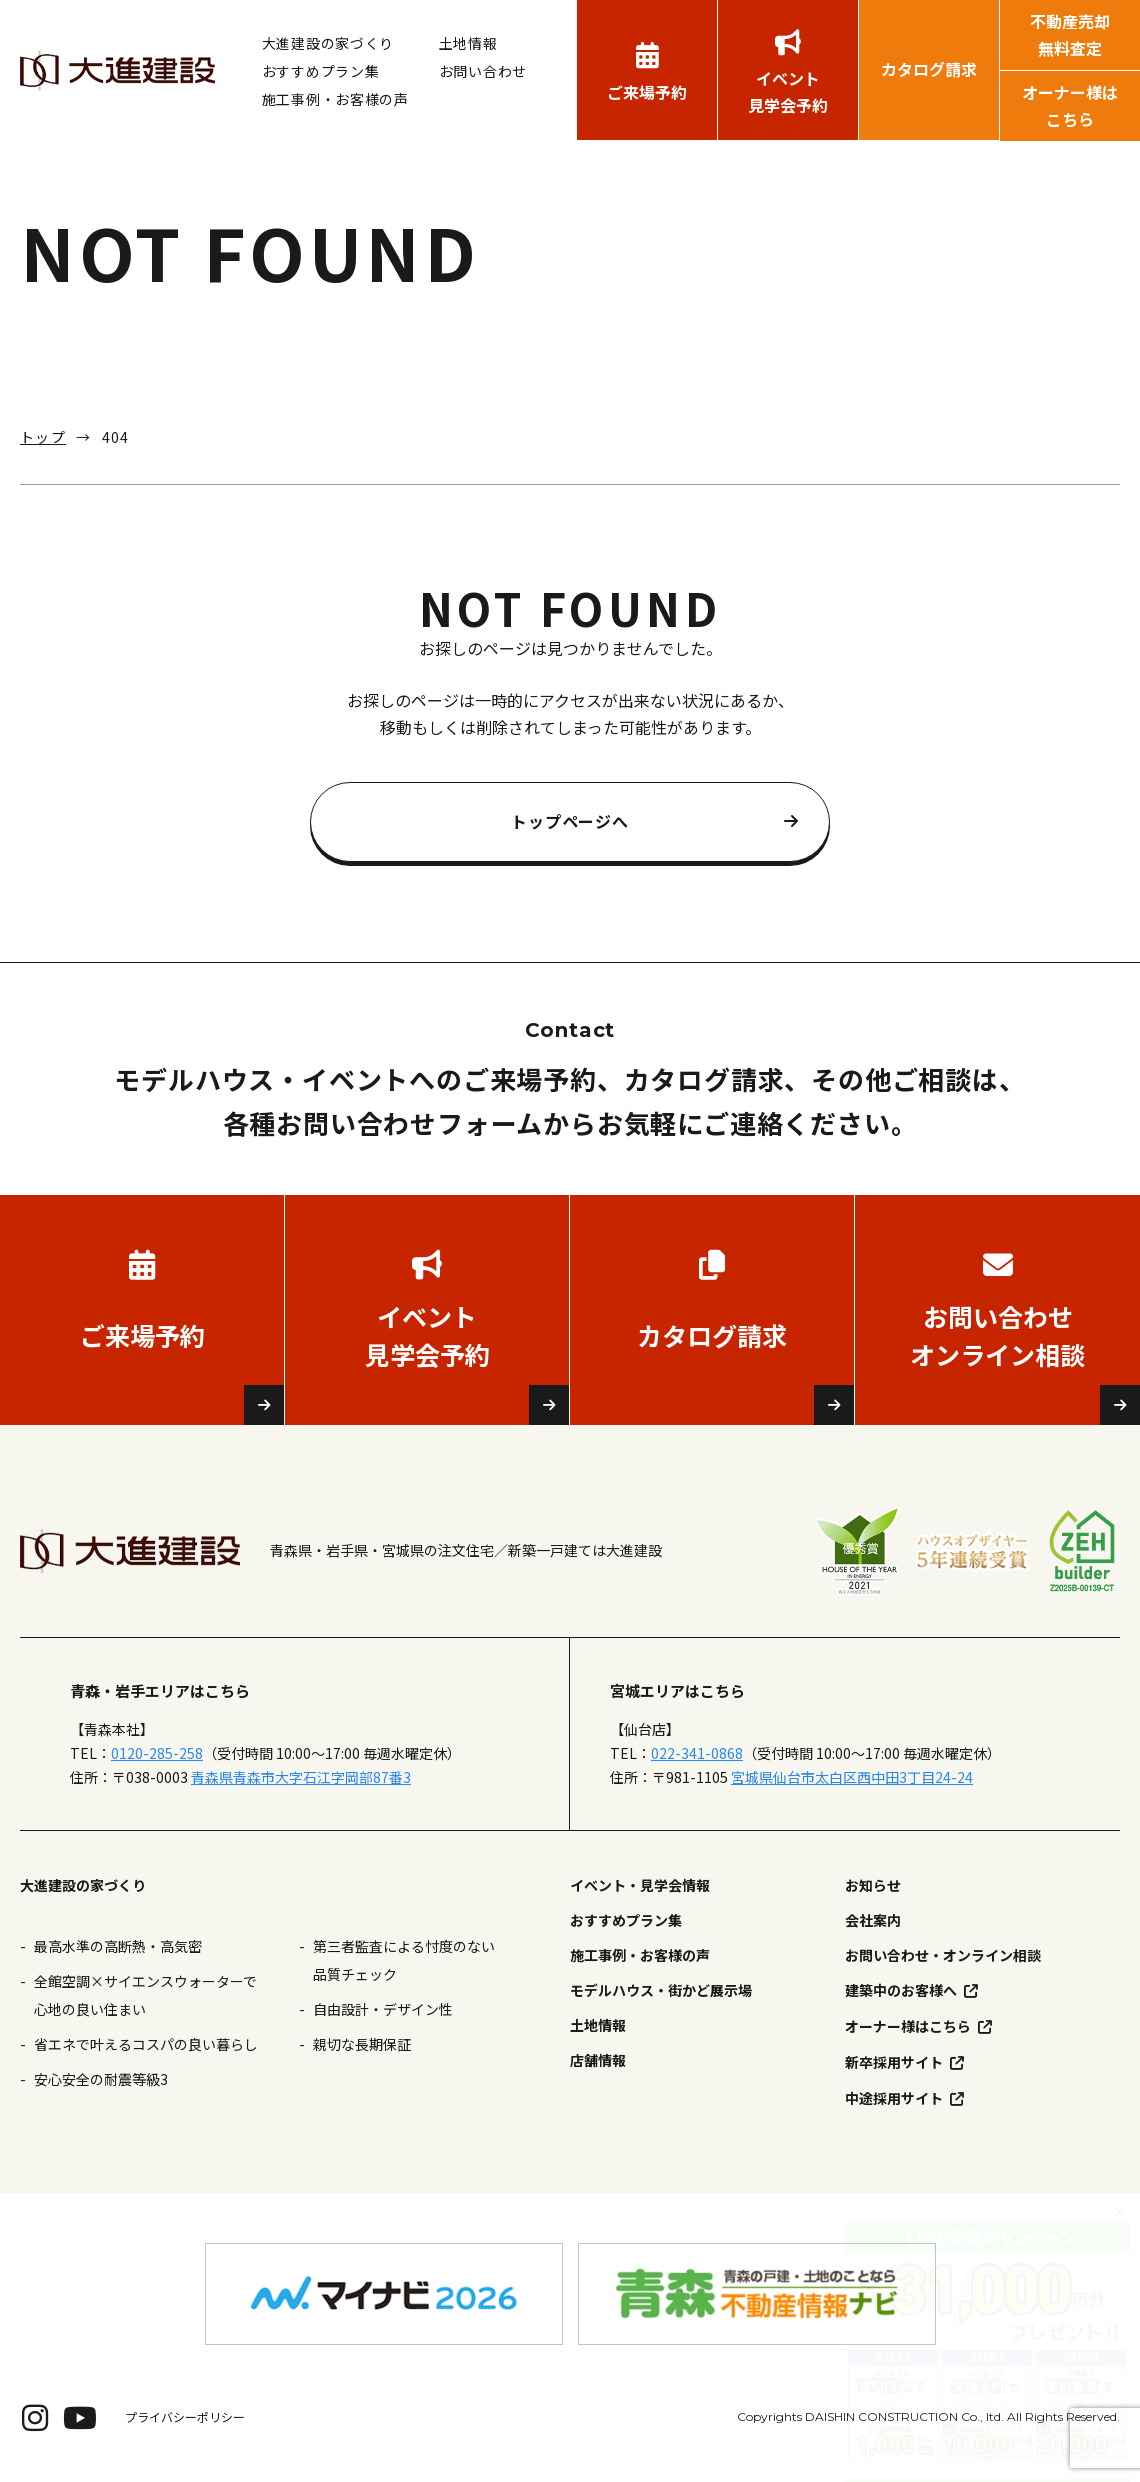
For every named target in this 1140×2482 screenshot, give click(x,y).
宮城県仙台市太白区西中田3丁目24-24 (852, 1777)
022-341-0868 (697, 1753)
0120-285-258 (157, 1753)
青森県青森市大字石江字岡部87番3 (301, 1777)
